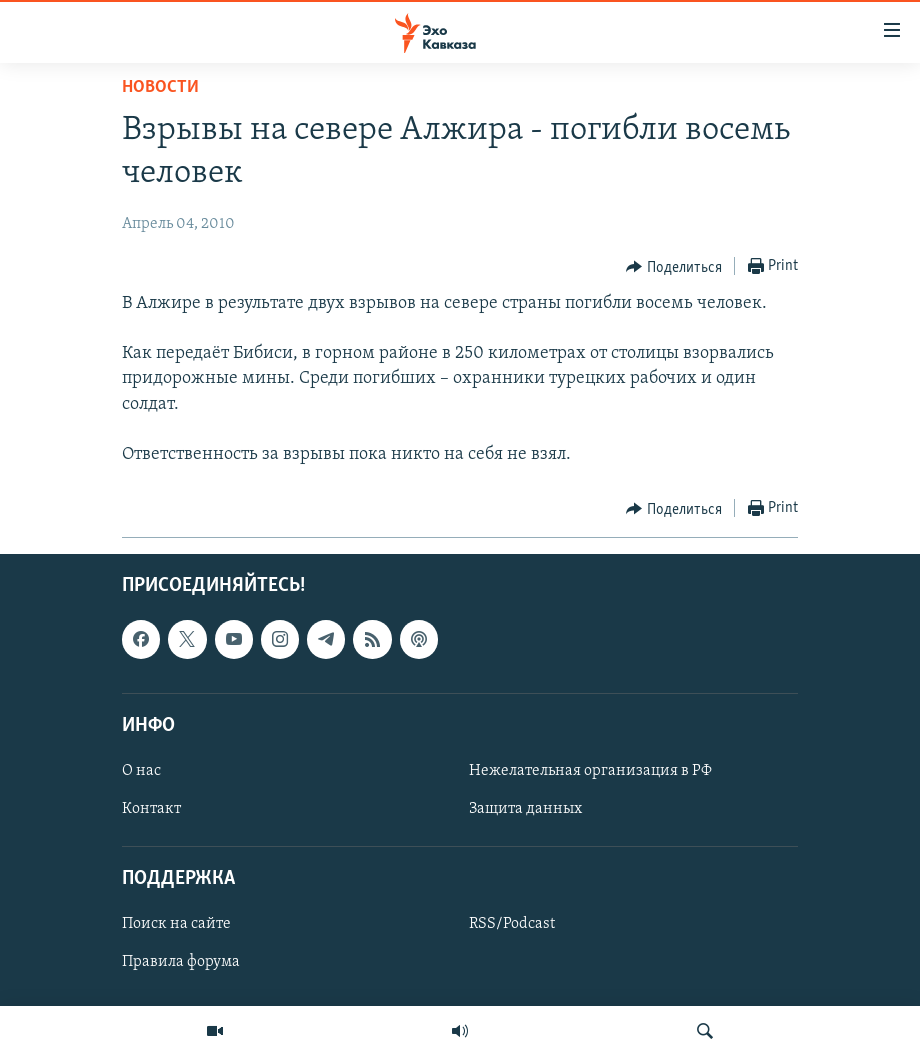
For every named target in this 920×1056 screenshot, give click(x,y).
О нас (141, 771)
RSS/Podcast (512, 925)
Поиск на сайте (176, 925)
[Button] (674, 267)
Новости (160, 87)
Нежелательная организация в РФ (590, 771)
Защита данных (525, 809)
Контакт (151, 809)
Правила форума (181, 963)
